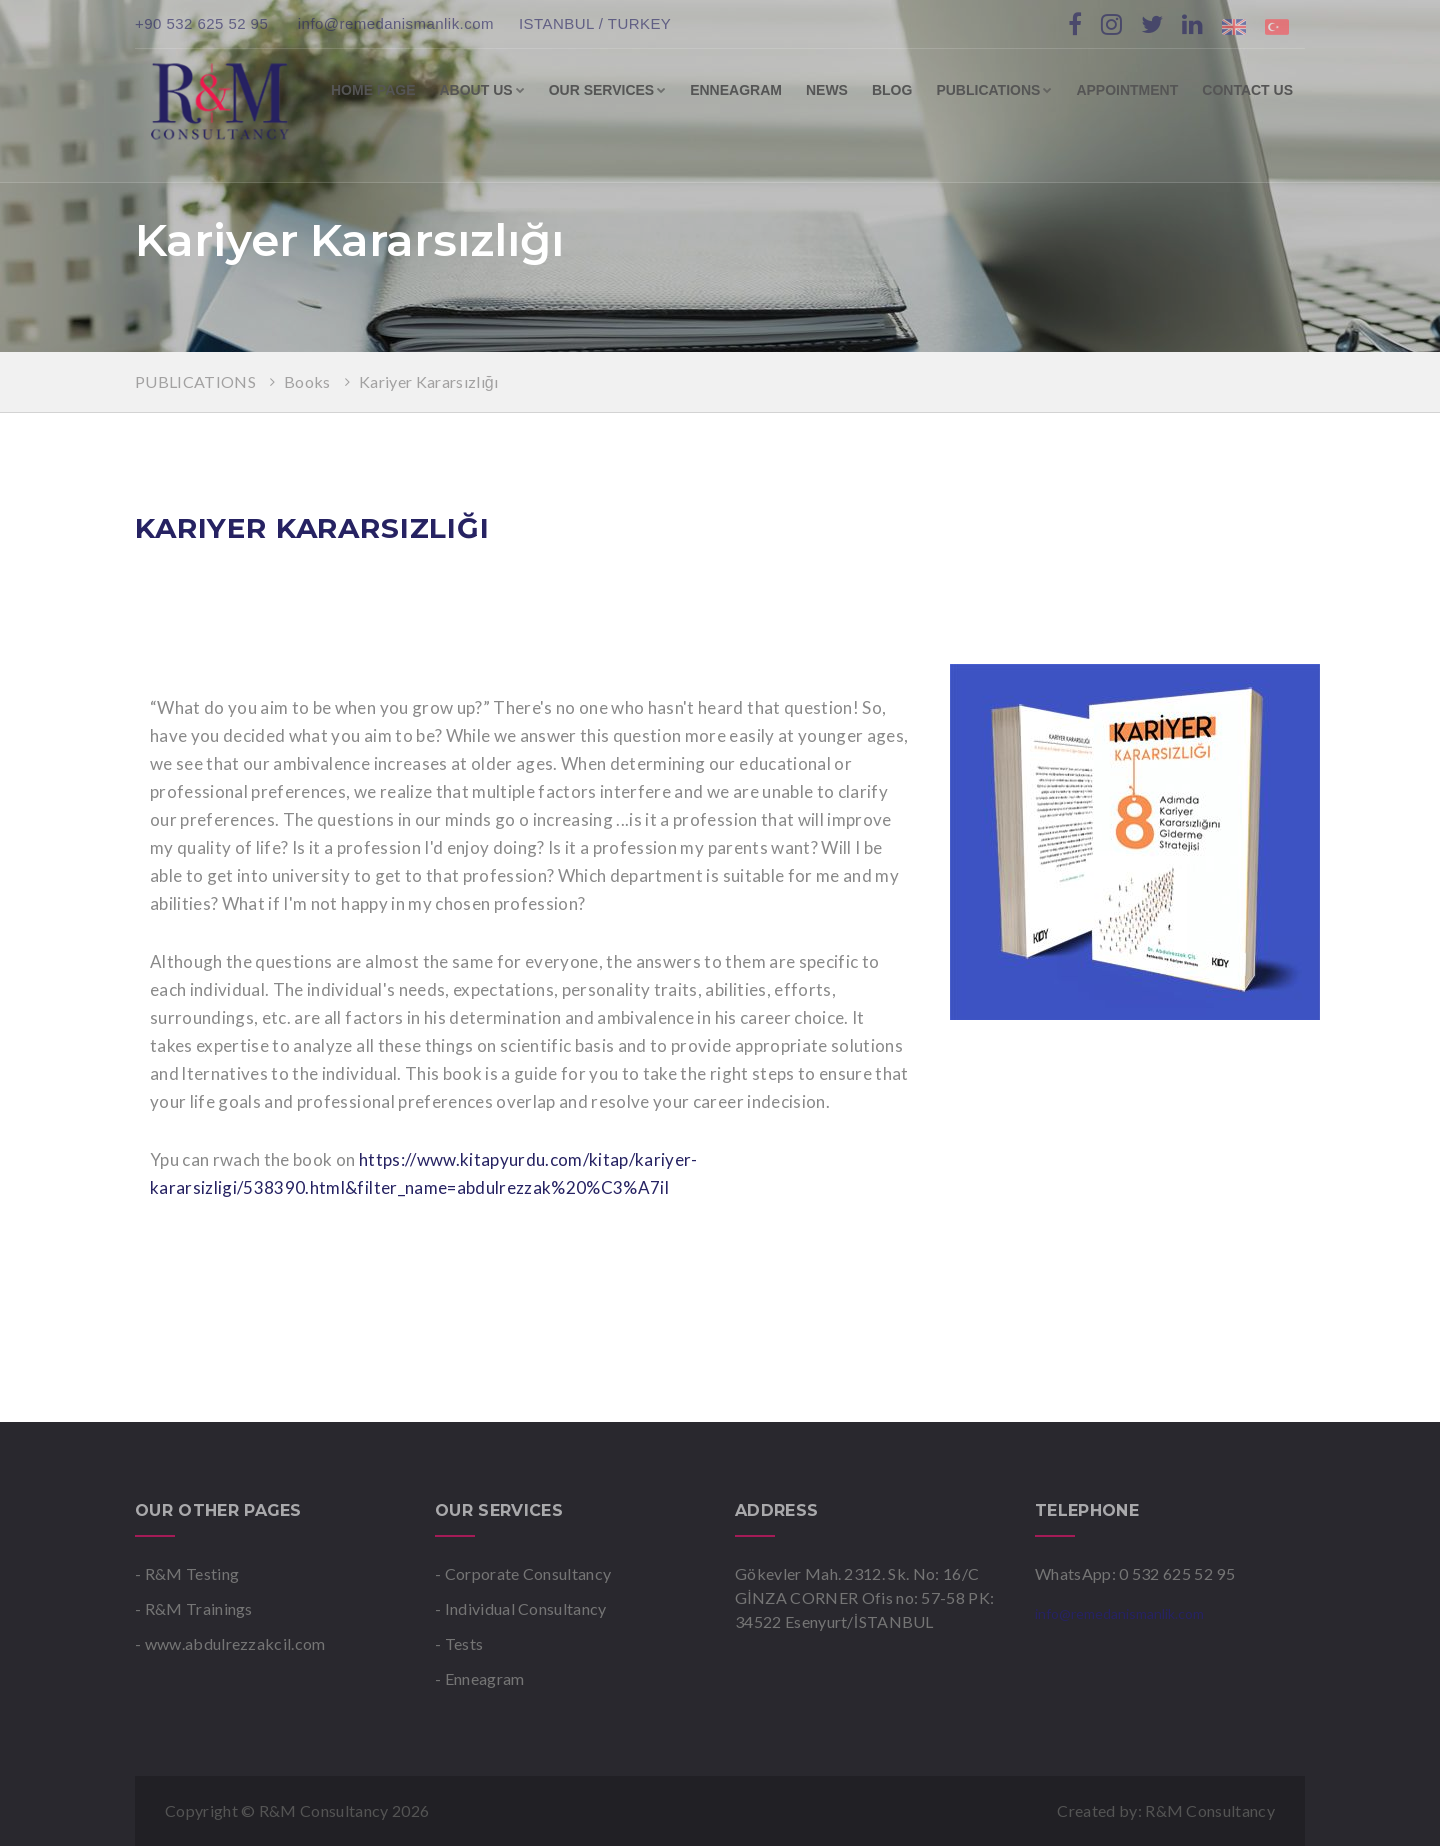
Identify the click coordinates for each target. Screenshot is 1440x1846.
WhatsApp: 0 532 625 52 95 (1135, 1573)
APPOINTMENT (1127, 90)
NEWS (827, 90)
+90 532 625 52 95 (204, 23)
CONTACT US (1247, 90)
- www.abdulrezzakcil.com (230, 1643)
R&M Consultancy (1210, 1810)
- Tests (459, 1643)
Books (309, 381)
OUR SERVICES (608, 90)
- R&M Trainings (194, 1608)
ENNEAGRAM (736, 90)
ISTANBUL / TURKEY (595, 23)
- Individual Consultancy (521, 1608)
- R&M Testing (187, 1573)
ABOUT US (482, 90)
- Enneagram (480, 1678)
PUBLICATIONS (994, 90)
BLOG (892, 90)
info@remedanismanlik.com (396, 23)
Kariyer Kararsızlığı (428, 381)
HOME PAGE (373, 90)
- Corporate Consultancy (523, 1573)
